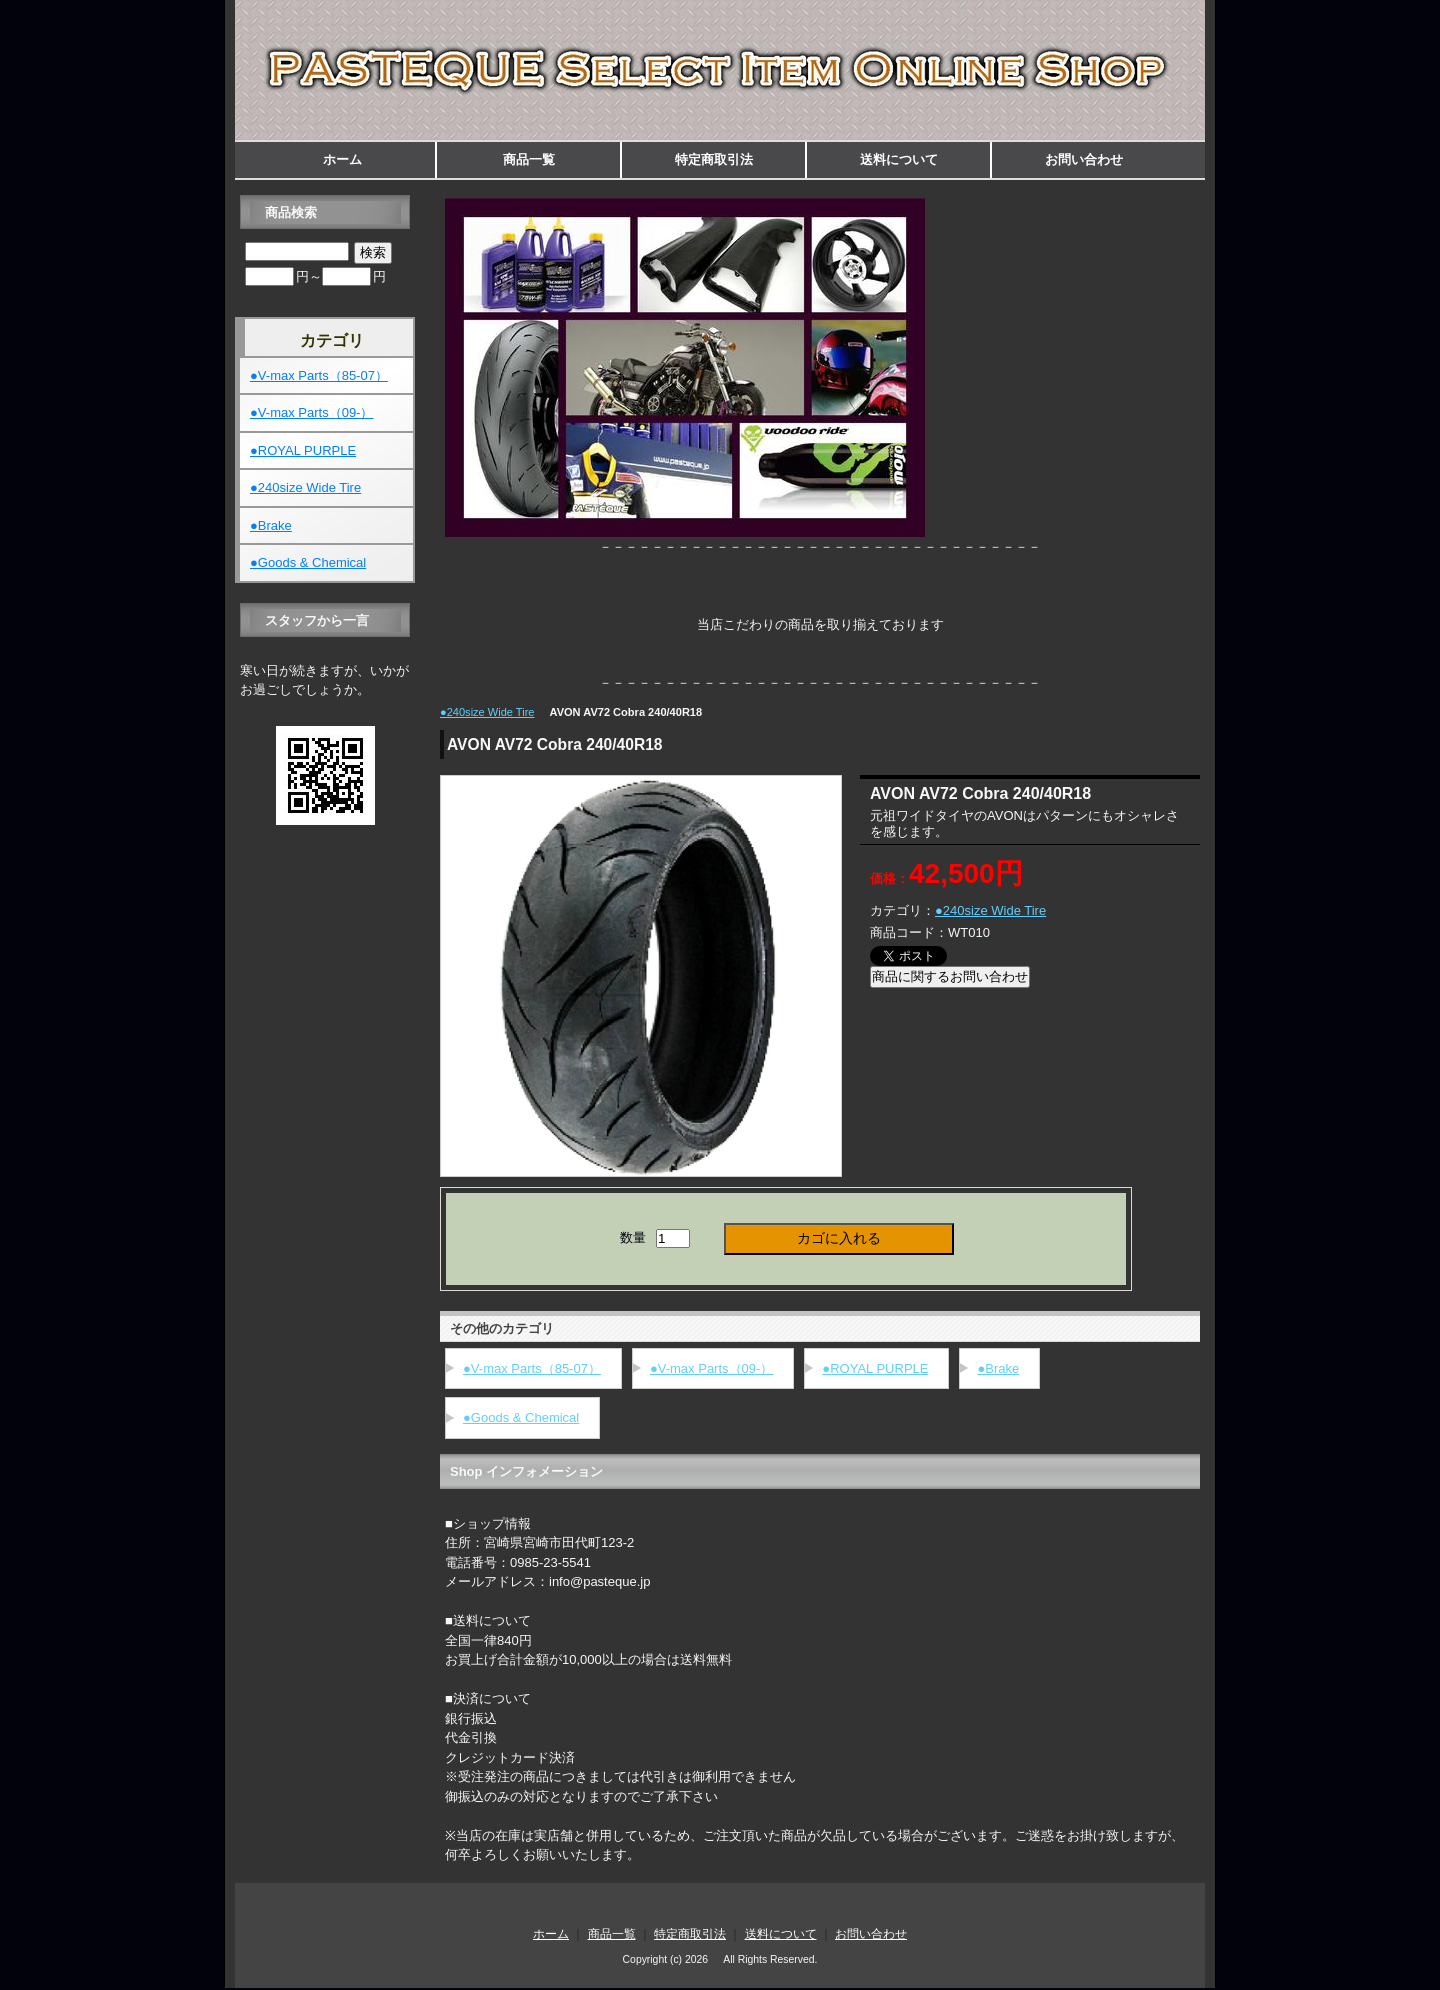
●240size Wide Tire (487, 712)
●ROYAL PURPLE (875, 1368)
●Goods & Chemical (521, 1417)
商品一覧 (529, 159)
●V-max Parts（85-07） (532, 1368)
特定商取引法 (714, 159)
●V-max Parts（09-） (711, 1368)
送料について (899, 159)
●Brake (998, 1368)
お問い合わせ (1084, 159)
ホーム (342, 159)
